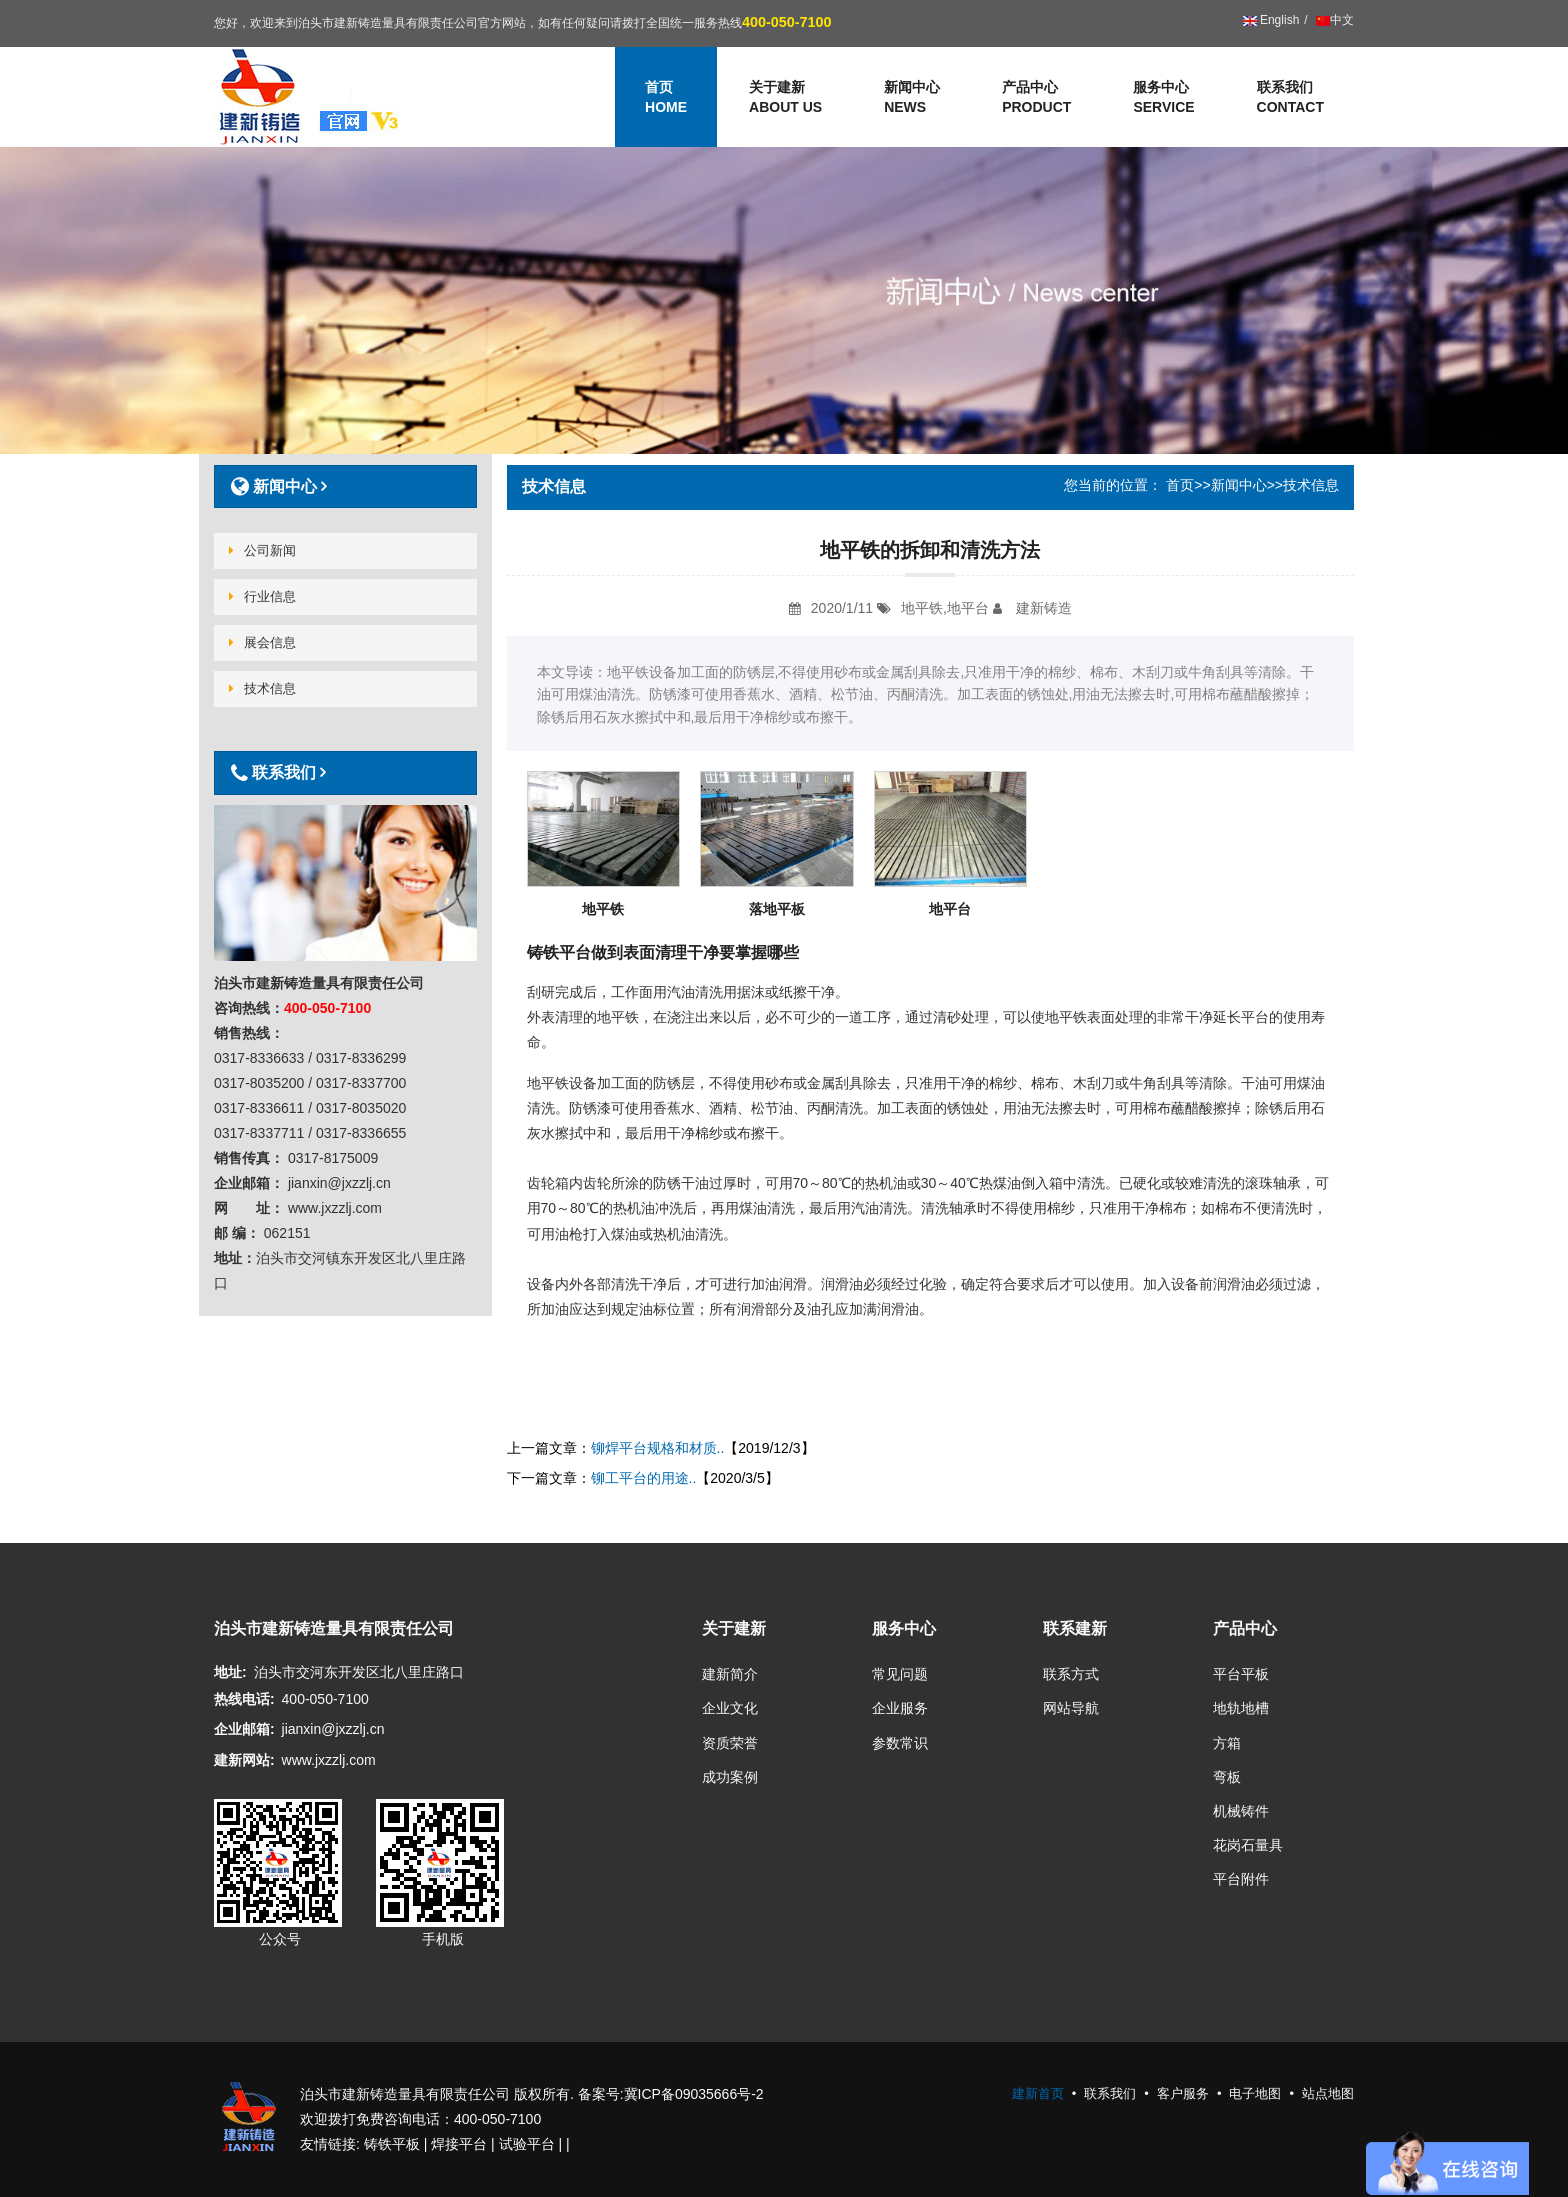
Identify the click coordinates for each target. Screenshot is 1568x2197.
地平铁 (603, 908)
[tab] (345, 486)
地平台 (950, 908)
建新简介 (730, 1674)
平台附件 (1241, 1879)
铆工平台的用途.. (644, 1478)
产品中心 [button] (1036, 98)
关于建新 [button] (785, 98)
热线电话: (244, 1699)
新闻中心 (1239, 485)
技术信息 (262, 688)
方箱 (1227, 1743)
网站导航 (1071, 1708)
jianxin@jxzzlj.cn (333, 1729)
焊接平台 (459, 2144)
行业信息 (262, 596)
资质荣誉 (730, 1743)
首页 (1180, 485)
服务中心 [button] (1163, 98)
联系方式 (1071, 1674)
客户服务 (1183, 2093)
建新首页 (1038, 2093)
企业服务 (900, 1708)
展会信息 (262, 642)
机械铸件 (1241, 1811)
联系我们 (1290, 98)
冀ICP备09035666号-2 (694, 2094)
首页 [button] (666, 98)
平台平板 (1241, 1674)
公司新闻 (262, 550)
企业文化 (730, 1708)
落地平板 (777, 908)
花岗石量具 (1248, 1845)
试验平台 (527, 2144)
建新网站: (244, 1760)
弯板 (1227, 1777)
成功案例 (730, 1777)
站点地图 (1328, 2093)
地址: (230, 1672)
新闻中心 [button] (912, 98)
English (1271, 20)
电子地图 (1255, 2093)
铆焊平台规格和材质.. (658, 1448)
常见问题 (900, 1674)
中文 (1333, 20)
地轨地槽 (1241, 1708)
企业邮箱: (244, 1729)
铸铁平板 (392, 2144)
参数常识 (900, 1743)
